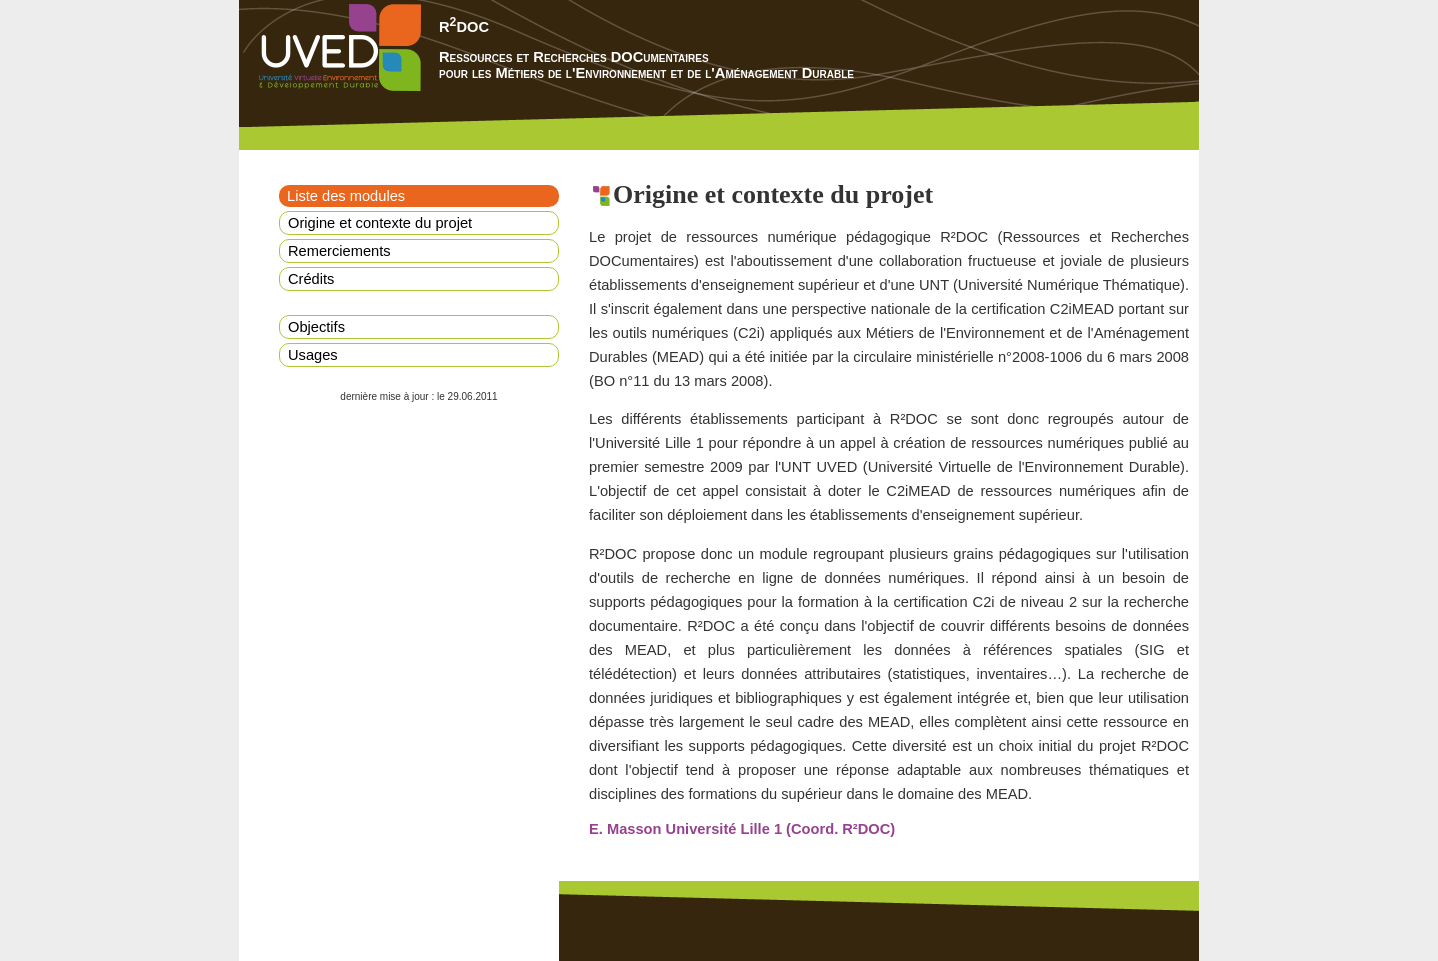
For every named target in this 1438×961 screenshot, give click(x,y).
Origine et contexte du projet (380, 223)
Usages (313, 355)
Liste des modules (346, 196)
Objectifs (316, 327)
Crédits (311, 279)
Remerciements (339, 251)
